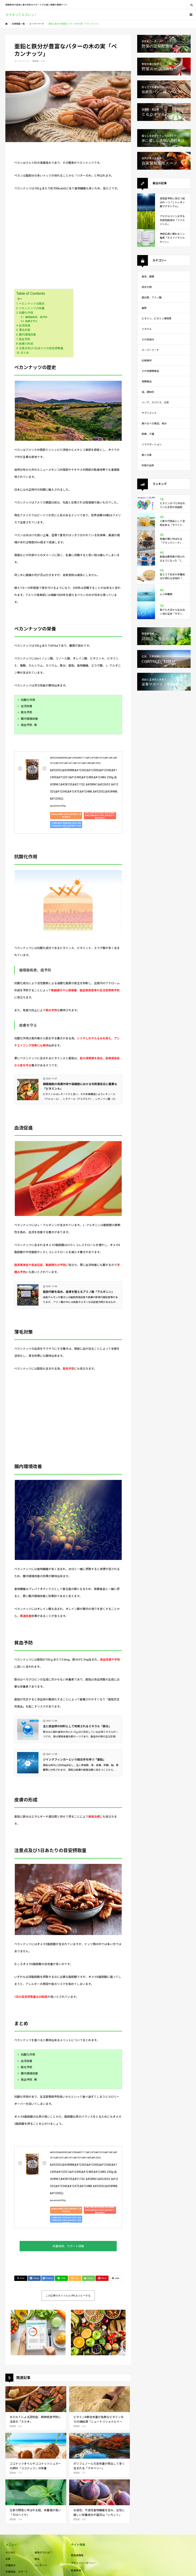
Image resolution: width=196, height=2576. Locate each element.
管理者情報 (77, 2555)
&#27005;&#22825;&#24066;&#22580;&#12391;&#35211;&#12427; (100, 815)
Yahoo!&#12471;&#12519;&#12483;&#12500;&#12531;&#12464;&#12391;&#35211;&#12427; (66, 824)
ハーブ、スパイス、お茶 (155, 402)
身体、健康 (148, 276)
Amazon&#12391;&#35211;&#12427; (66, 815)
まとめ (24, 352)
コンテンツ (41, 2565)
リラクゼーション (152, 444)
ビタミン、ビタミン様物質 (156, 318)
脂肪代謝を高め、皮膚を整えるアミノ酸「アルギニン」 (78, 1292)
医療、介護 (148, 434)
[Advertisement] (68, 237)
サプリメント (149, 413)
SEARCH (191, 4)
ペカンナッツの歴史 (32, 303)
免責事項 (76, 2570)
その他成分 (148, 339)
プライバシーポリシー (83, 2563)
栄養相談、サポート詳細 (68, 2246)
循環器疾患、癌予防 (36, 317)
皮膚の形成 (26, 343)
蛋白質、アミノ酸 (152, 297)
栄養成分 (11, 2565)
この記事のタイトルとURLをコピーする (68, 2295)
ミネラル (147, 329)
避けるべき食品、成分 (154, 423)
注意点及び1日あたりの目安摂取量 (41, 348)
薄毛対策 (24, 330)
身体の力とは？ (43, 2552)
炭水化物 (147, 287)
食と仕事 (147, 455)
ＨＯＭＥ (11, 2552)
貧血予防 (24, 339)
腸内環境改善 (27, 334)
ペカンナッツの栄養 (32, 308)
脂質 (144, 308)
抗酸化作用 (26, 312)
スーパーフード (21, 61)
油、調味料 (148, 392)
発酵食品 (147, 381)
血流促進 (24, 325)
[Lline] (61, 2278)
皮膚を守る (31, 321)
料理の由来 (148, 465)
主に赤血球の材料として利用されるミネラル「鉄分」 (77, 1726)
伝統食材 (147, 360)
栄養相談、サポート (17, 2571)
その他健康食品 (150, 371)
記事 (8, 2559)
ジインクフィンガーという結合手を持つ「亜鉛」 (74, 1759)
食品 (37, 2559)
